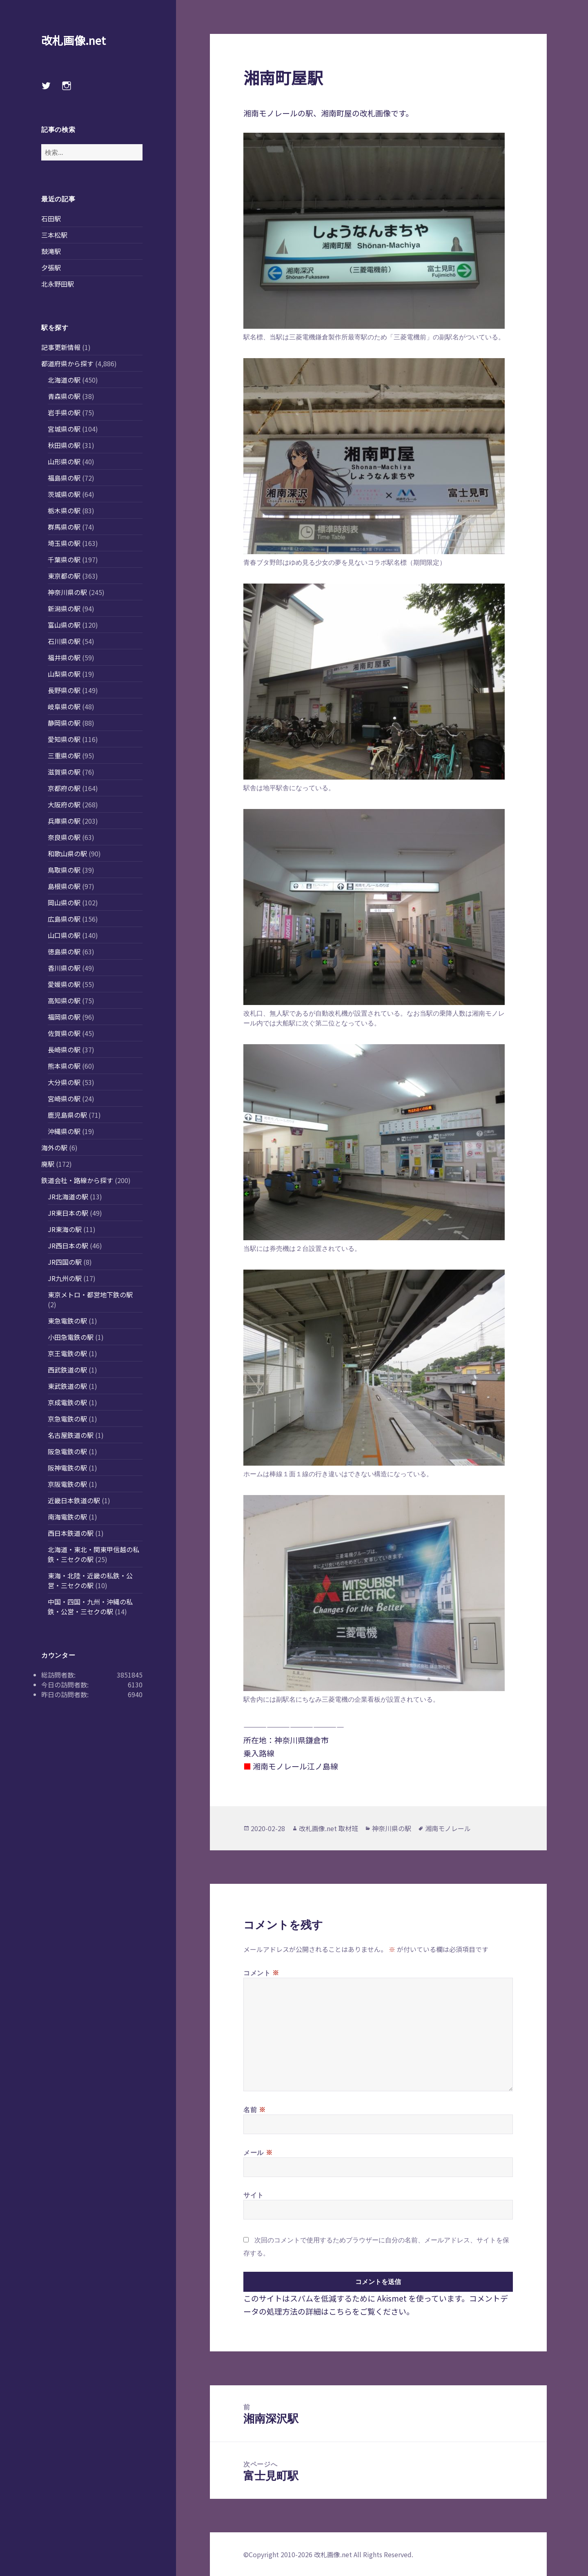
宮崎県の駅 (64, 1098)
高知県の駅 (64, 1000)
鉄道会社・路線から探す (77, 1180)
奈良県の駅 (64, 837)
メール (257, 2152)
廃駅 (47, 1164)
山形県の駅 (64, 461)
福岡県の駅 (64, 1017)
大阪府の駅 (64, 804)
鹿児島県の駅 (67, 1115)
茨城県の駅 (64, 494)
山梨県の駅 (64, 674)
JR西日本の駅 (68, 1245)
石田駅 (51, 218)
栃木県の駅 (64, 510)
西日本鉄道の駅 (71, 1533)
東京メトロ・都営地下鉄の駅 (90, 1294)
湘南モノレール (448, 1828)
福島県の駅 (64, 478)
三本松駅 (54, 235)
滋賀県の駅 (64, 772)
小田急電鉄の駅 (71, 1337)
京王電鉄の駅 (67, 1353)
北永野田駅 (57, 284)
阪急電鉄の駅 (67, 1451)
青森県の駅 (64, 396)
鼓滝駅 (51, 251)
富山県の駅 (64, 625)
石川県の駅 (64, 641)
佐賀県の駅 (64, 1033)
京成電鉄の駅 (67, 1402)
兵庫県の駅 (64, 821)
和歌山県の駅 (67, 853)
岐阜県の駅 (64, 706)
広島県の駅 (64, 919)
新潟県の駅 (64, 608)
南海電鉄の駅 (67, 1517)
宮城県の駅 (64, 429)
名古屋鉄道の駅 (71, 1435)
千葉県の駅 (64, 559)
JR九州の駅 (65, 1278)
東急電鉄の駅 (67, 1321)
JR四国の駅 (65, 1262)
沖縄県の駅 (64, 1131)
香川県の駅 (64, 968)
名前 (254, 2109)
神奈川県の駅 (67, 592)
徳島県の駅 (64, 951)
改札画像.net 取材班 (328, 1828)
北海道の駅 (64, 380)
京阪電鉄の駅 (67, 1484)
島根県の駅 (64, 886)
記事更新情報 (60, 347)
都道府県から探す (67, 363)
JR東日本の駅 (68, 1213)
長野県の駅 (64, 690)
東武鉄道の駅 (67, 1386)
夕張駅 (51, 267)
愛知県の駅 (64, 739)
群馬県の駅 (64, 527)
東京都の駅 (64, 576)
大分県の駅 (64, 1082)
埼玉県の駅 (64, 543)
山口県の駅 (64, 935)
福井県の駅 (64, 657)
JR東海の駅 (65, 1229)
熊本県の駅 (64, 1066)
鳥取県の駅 (64, 870)
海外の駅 (54, 1147)
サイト (253, 2194)
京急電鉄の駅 (67, 1419)
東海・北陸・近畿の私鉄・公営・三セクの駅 (90, 1580)
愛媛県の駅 (64, 984)
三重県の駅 (64, 755)
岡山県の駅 (64, 902)
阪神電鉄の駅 (67, 1468)
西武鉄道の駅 (67, 1370)
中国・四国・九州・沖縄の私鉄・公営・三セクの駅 (90, 1606)
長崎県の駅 (64, 1049)
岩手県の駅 (64, 412)
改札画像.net (73, 40)
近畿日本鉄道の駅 (74, 1500)
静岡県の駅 (64, 723)
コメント (261, 1972)
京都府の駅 (64, 788)
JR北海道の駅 (68, 1196)
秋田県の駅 (64, 445)
